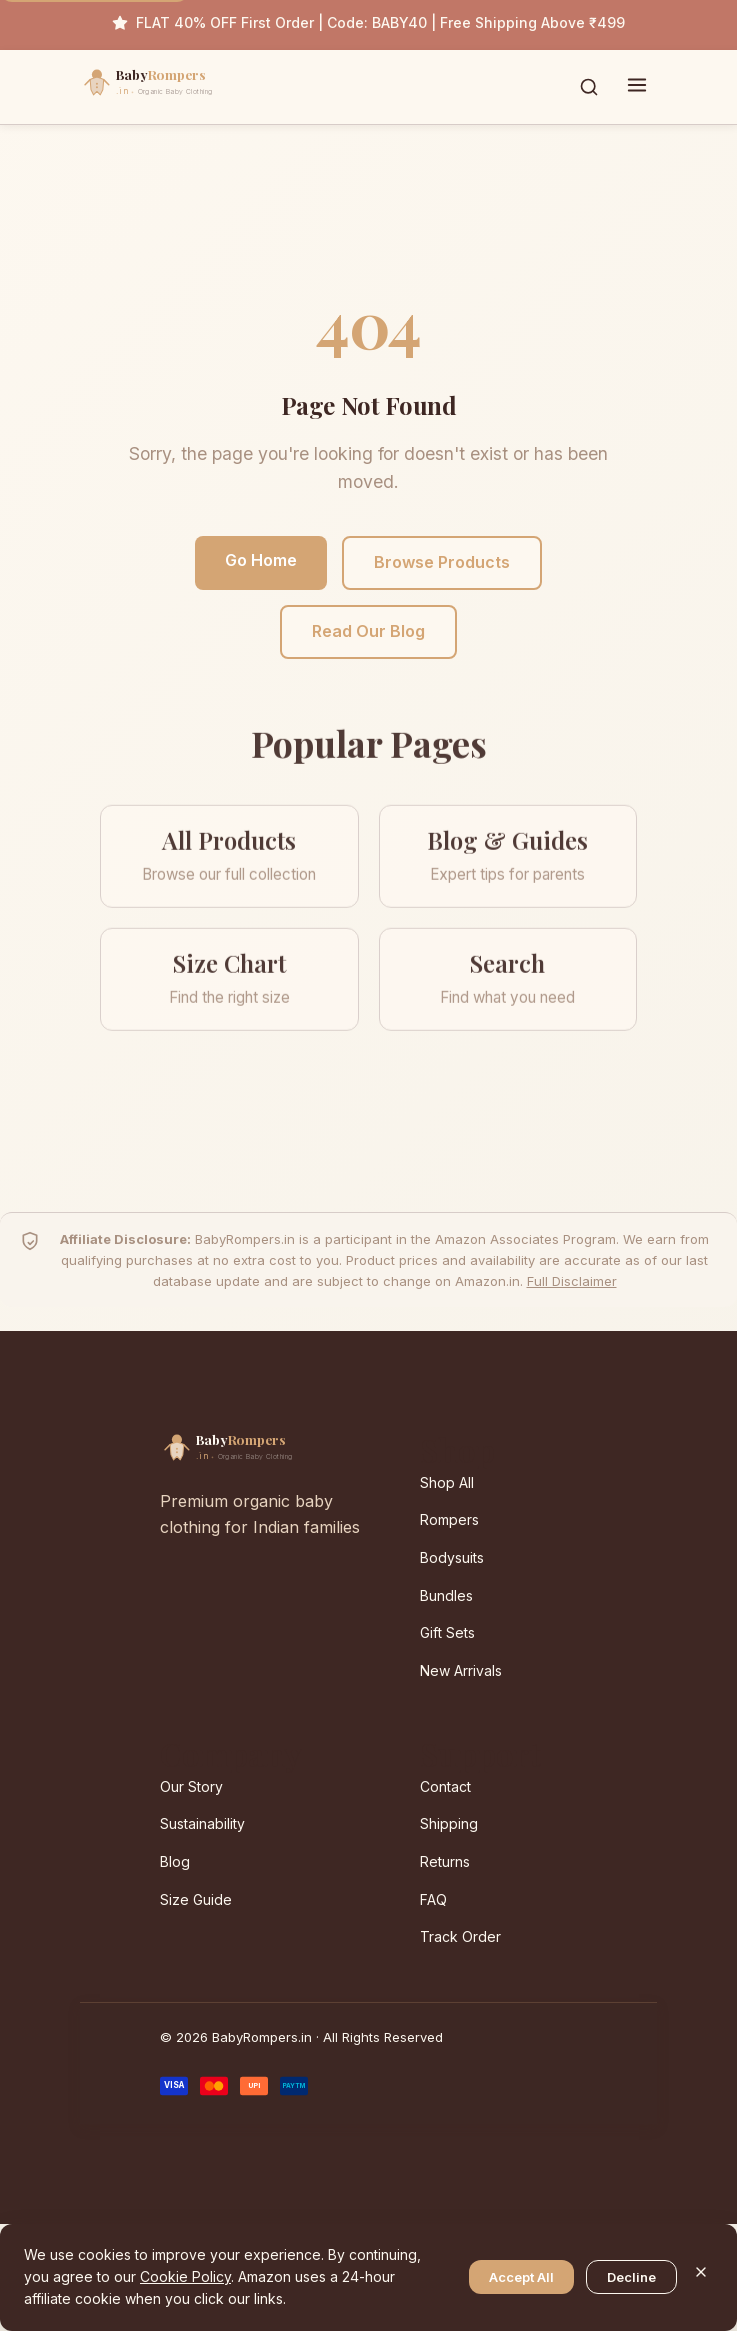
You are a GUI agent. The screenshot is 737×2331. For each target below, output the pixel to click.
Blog (175, 1861)
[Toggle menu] (637, 87)
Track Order (460, 1936)
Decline (631, 2277)
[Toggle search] (589, 87)
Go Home (261, 560)
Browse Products (442, 562)
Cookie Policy (185, 2276)
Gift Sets (447, 1632)
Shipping (449, 1823)
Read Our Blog (368, 631)
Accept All (521, 2277)
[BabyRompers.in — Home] (190, 87)
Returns (445, 1861)
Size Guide (196, 1899)
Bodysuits (452, 1557)
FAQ (433, 1899)
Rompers (449, 1519)
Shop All (447, 1482)
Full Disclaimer (572, 1281)
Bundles (446, 1595)
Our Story (191, 1786)
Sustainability (202, 1823)
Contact (445, 1786)
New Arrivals (461, 1670)
